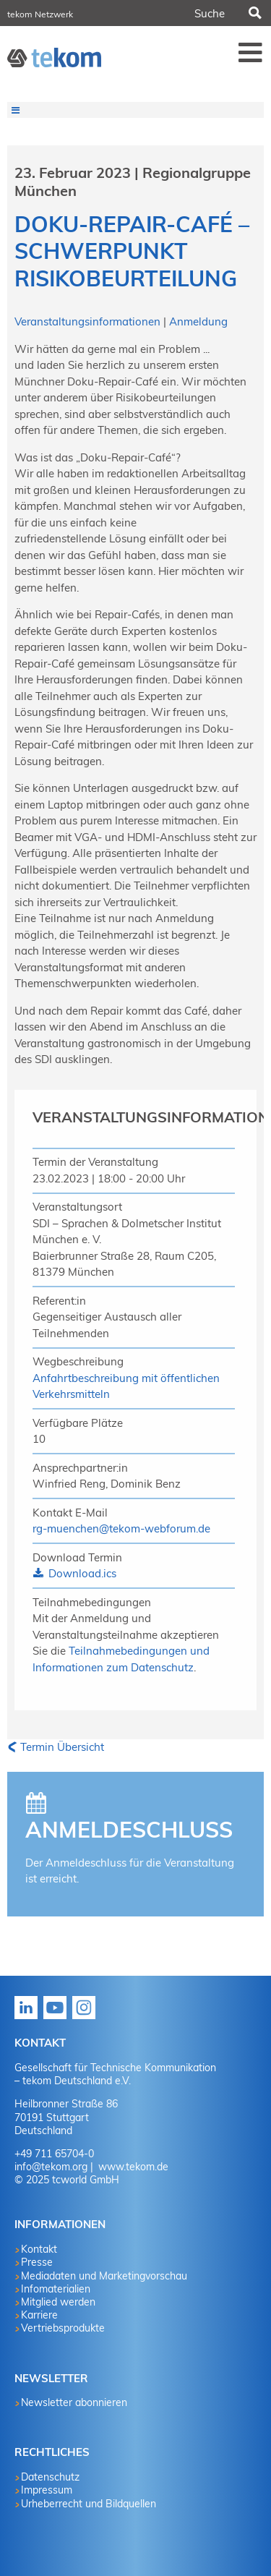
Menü (250, 52)
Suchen (254, 13)
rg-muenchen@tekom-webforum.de (121, 1528)
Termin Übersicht (62, 1747)
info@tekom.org (50, 2166)
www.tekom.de (131, 2166)
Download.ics (81, 1573)
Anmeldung (198, 321)
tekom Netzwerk (40, 14)
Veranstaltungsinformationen (88, 321)
